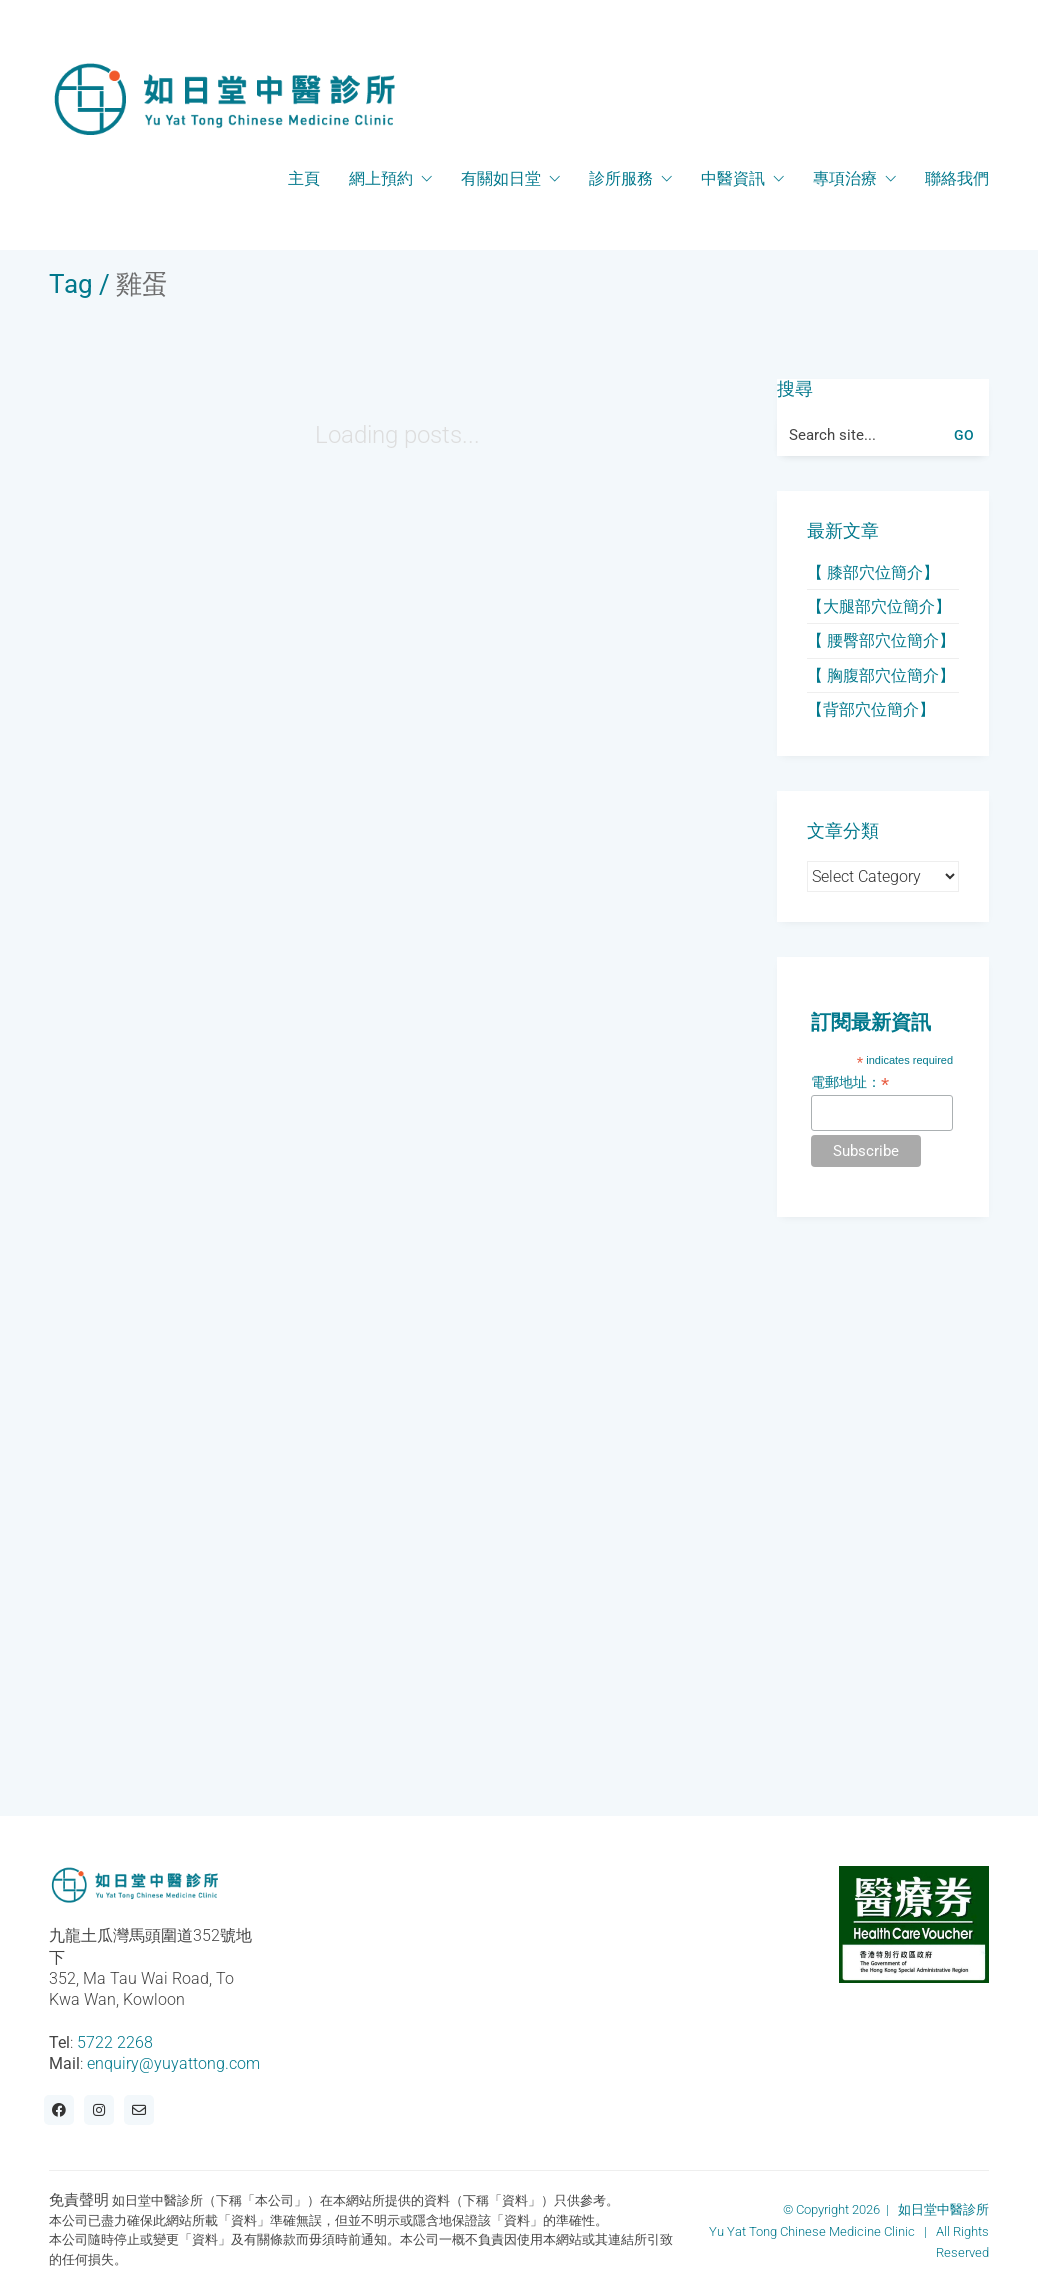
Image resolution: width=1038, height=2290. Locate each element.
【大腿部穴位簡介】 (879, 606)
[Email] (139, 2110)
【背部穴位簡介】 (871, 709)
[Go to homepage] (224, 99)
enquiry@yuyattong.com (173, 2063)
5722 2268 (115, 2042)
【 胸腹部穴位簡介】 (881, 675)
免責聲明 (79, 2200)
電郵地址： (850, 1082)
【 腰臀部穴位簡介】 (881, 640)
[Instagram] (99, 2110)
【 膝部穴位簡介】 (873, 572)
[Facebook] (59, 2110)
